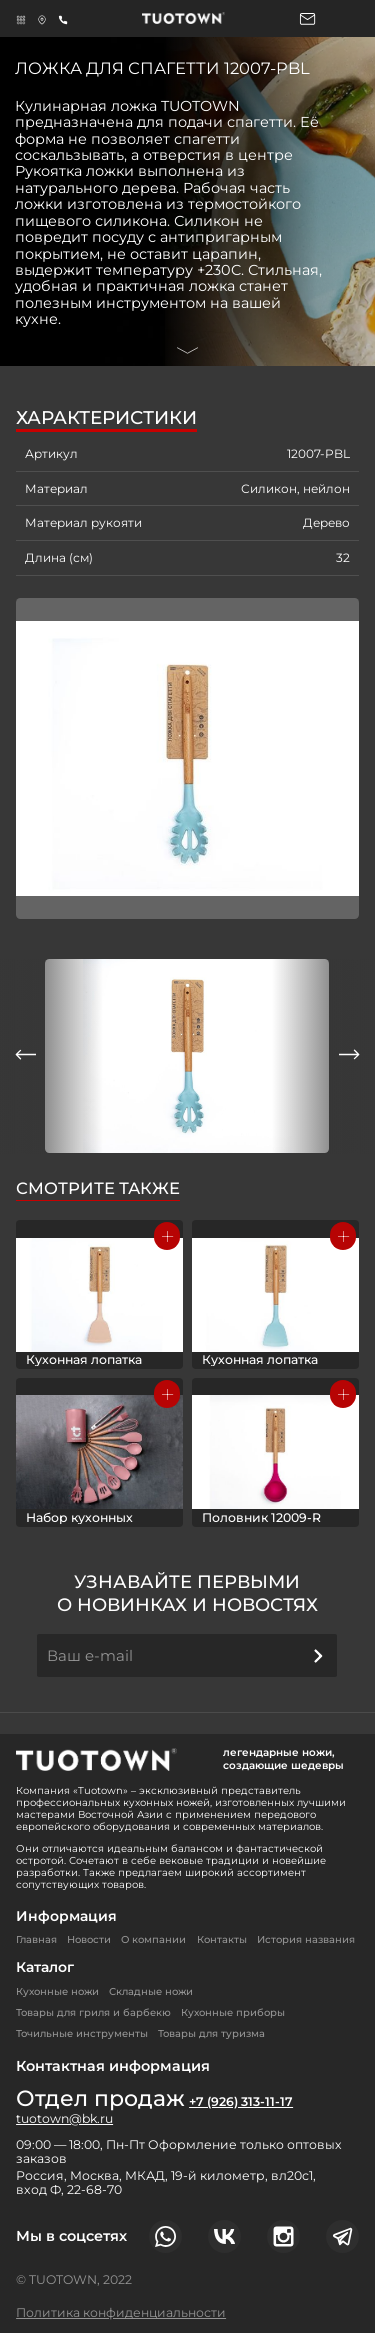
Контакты (222, 1939)
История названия (306, 1939)
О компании (153, 1939)
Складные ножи (151, 1991)
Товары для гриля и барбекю (93, 2012)
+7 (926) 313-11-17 (241, 2101)
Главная (36, 1939)
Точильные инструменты (82, 2033)
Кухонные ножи (57, 1991)
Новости (89, 1939)
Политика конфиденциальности (121, 2312)
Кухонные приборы (233, 2012)
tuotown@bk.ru (64, 2119)
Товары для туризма (211, 2033)
